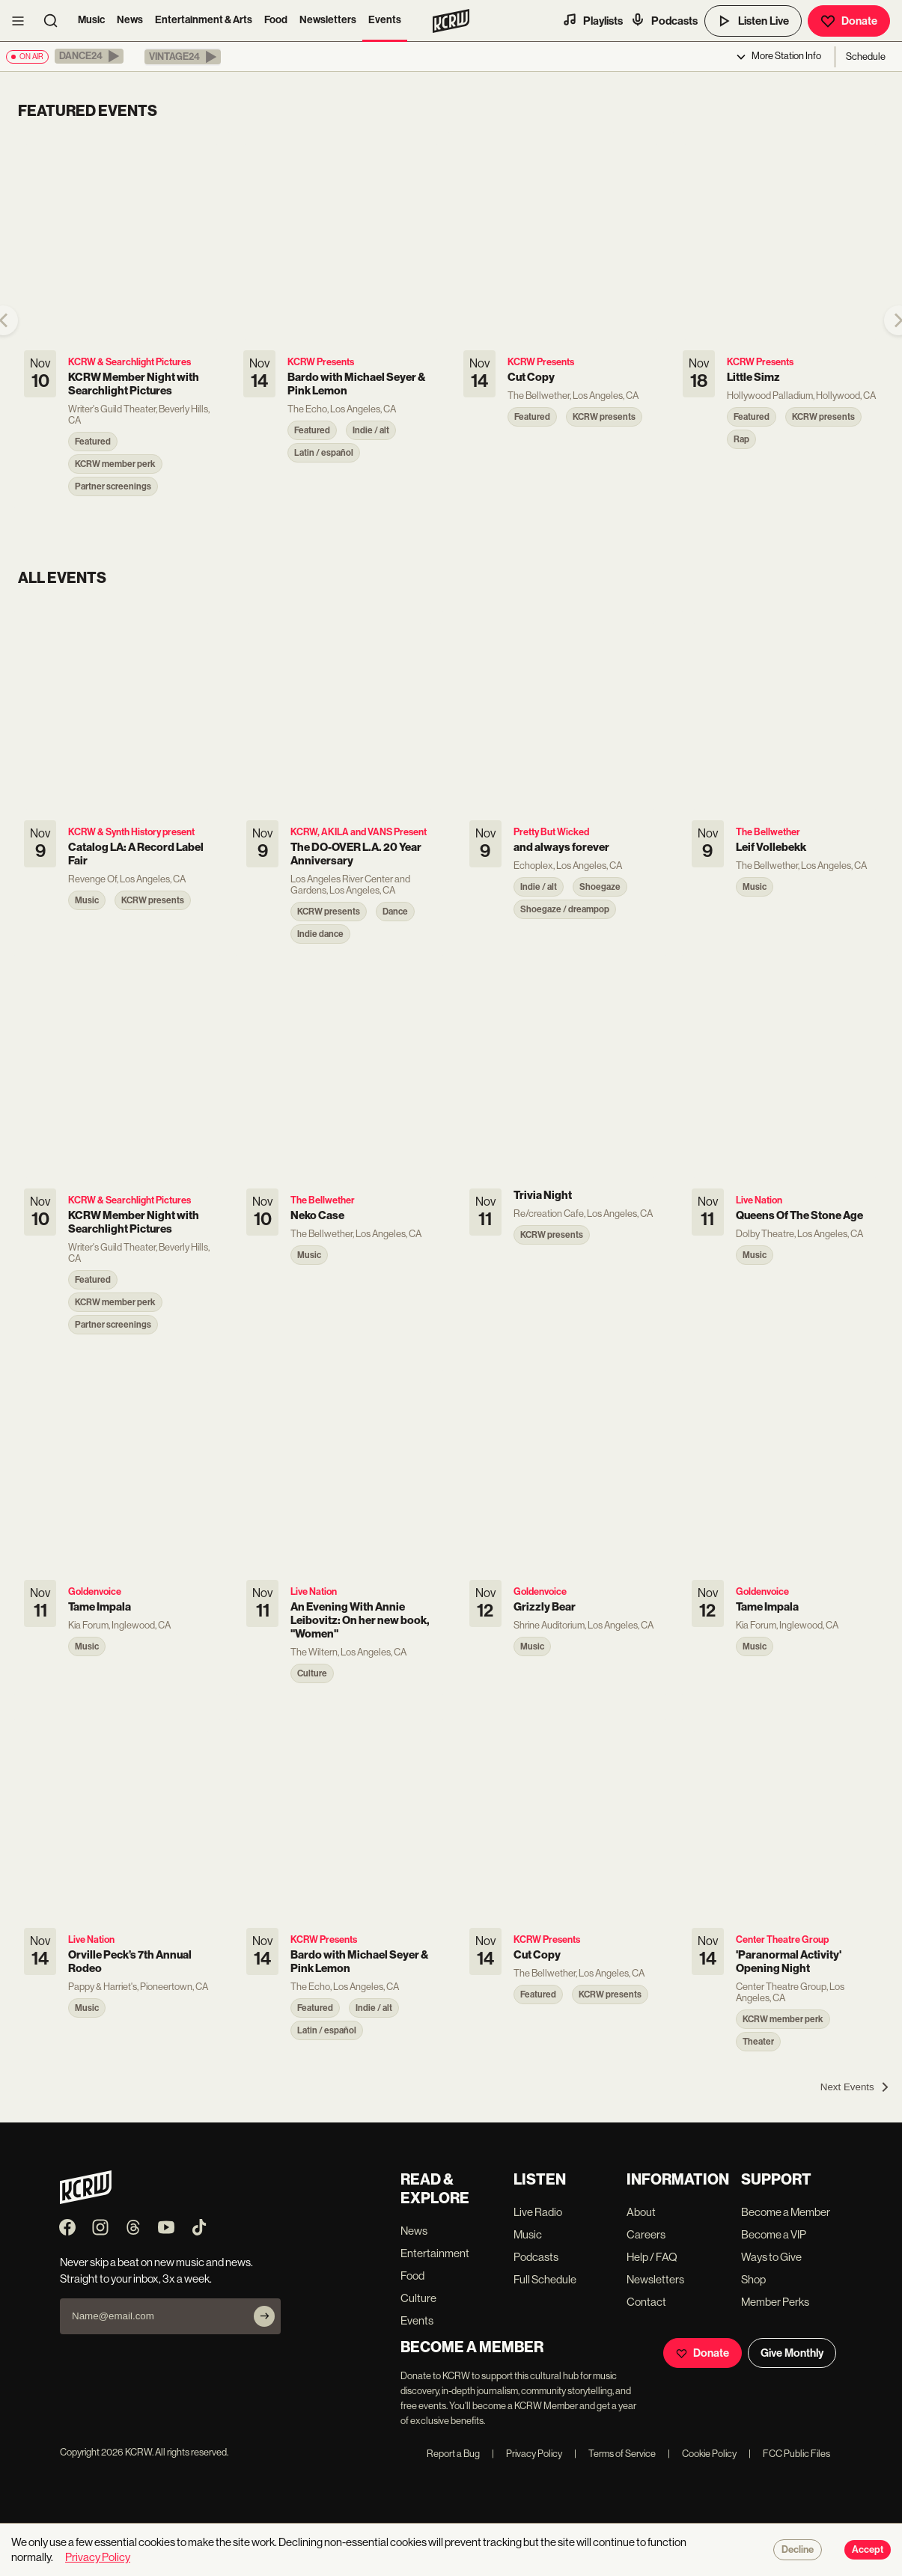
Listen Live (753, 20)
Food (275, 19)
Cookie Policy (702, 2453)
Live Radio (538, 2212)
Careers (646, 2234)
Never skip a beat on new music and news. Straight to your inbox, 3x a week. (156, 2270)
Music (91, 19)
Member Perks (775, 2301)
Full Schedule (545, 2279)
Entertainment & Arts (203, 19)
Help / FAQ (652, 2256)
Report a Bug (453, 2453)
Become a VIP (773, 2234)
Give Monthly (792, 2353)
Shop (753, 2279)
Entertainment (434, 2253)
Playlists (592, 20)
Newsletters (327, 19)
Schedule (866, 56)
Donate (848, 20)
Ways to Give (771, 2256)
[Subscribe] (264, 2316)
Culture (418, 2298)
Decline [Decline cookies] (797, 2550)
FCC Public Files (789, 2453)
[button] (89, 56)
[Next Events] (855, 2087)
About (641, 2212)
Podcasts (664, 20)
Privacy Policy (527, 2453)
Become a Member (785, 2212)
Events (384, 19)
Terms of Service (615, 2453)
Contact (646, 2301)
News (130, 19)
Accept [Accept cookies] (867, 2550)
